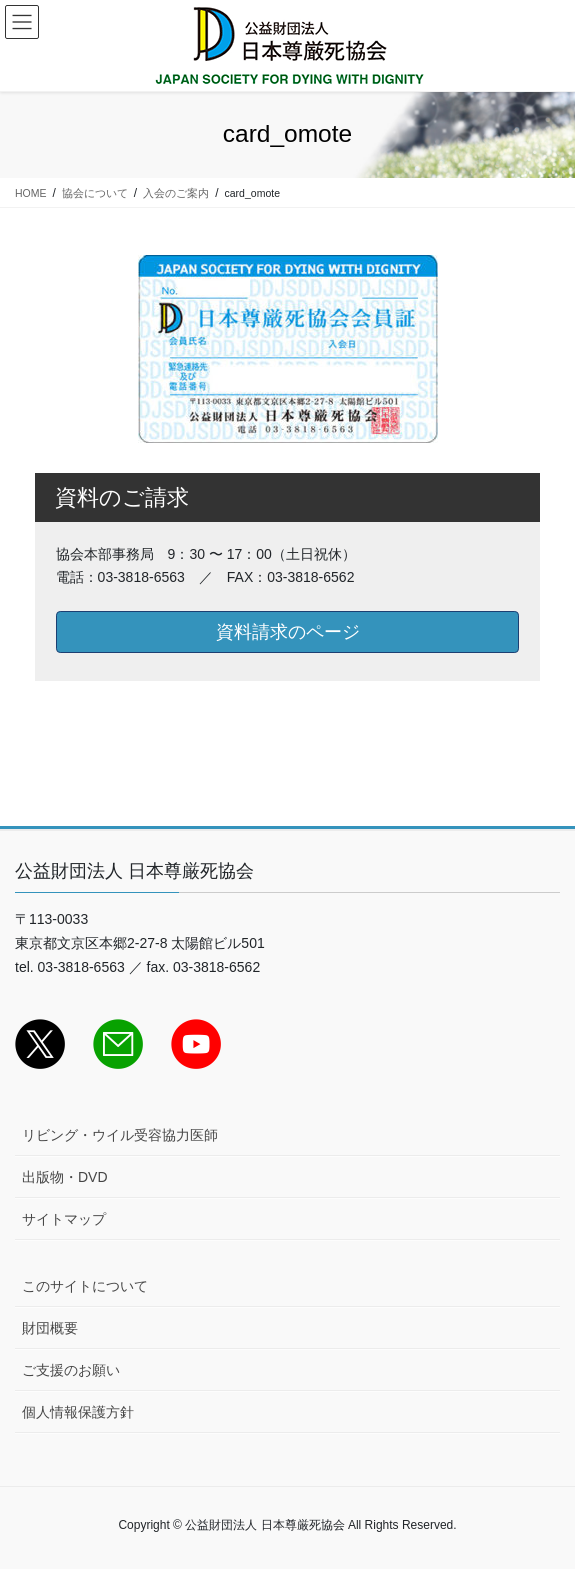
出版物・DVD (65, 1177)
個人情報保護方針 (78, 1412)
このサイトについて (85, 1286)
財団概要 (50, 1328)
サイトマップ (64, 1219)
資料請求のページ (288, 632)
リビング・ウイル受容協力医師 (120, 1135)
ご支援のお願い (71, 1370)
